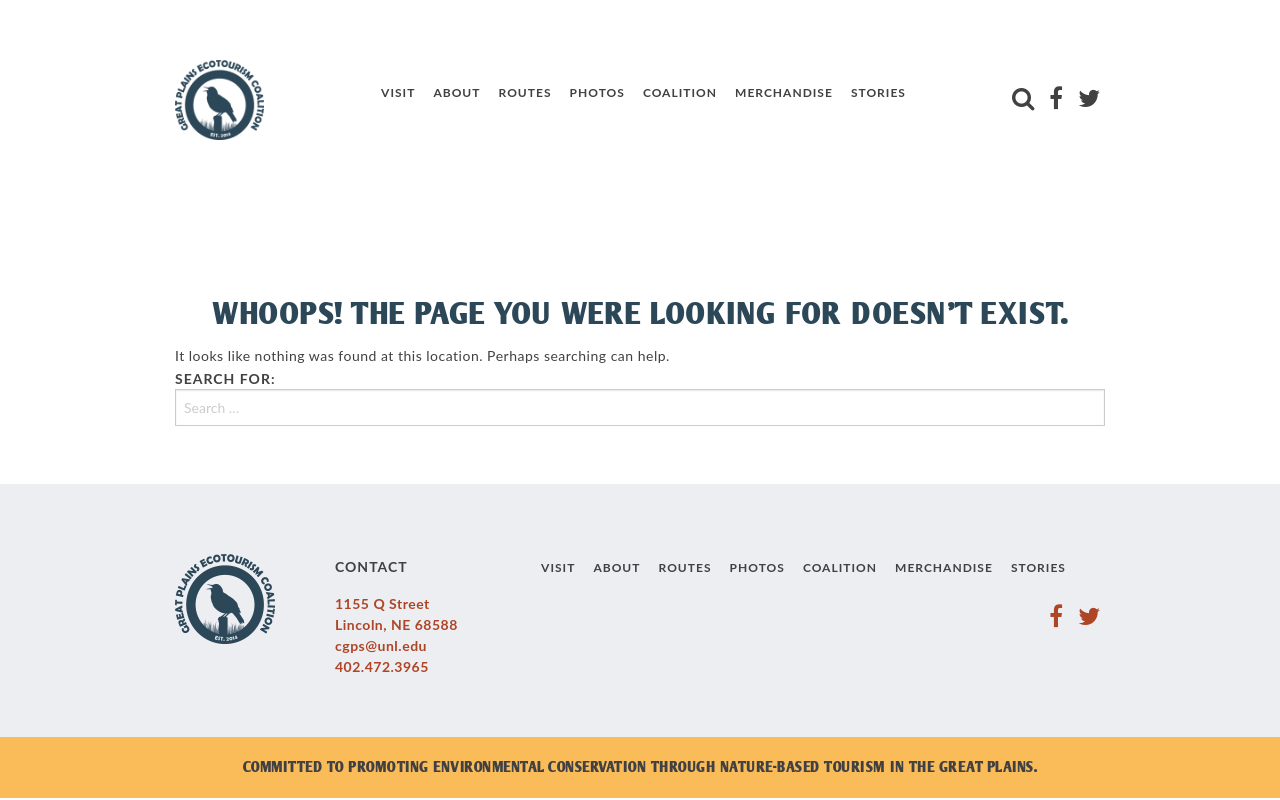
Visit (398, 92)
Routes (525, 92)
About (456, 92)
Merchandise (784, 92)
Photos (597, 92)
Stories (878, 92)
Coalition (680, 92)
